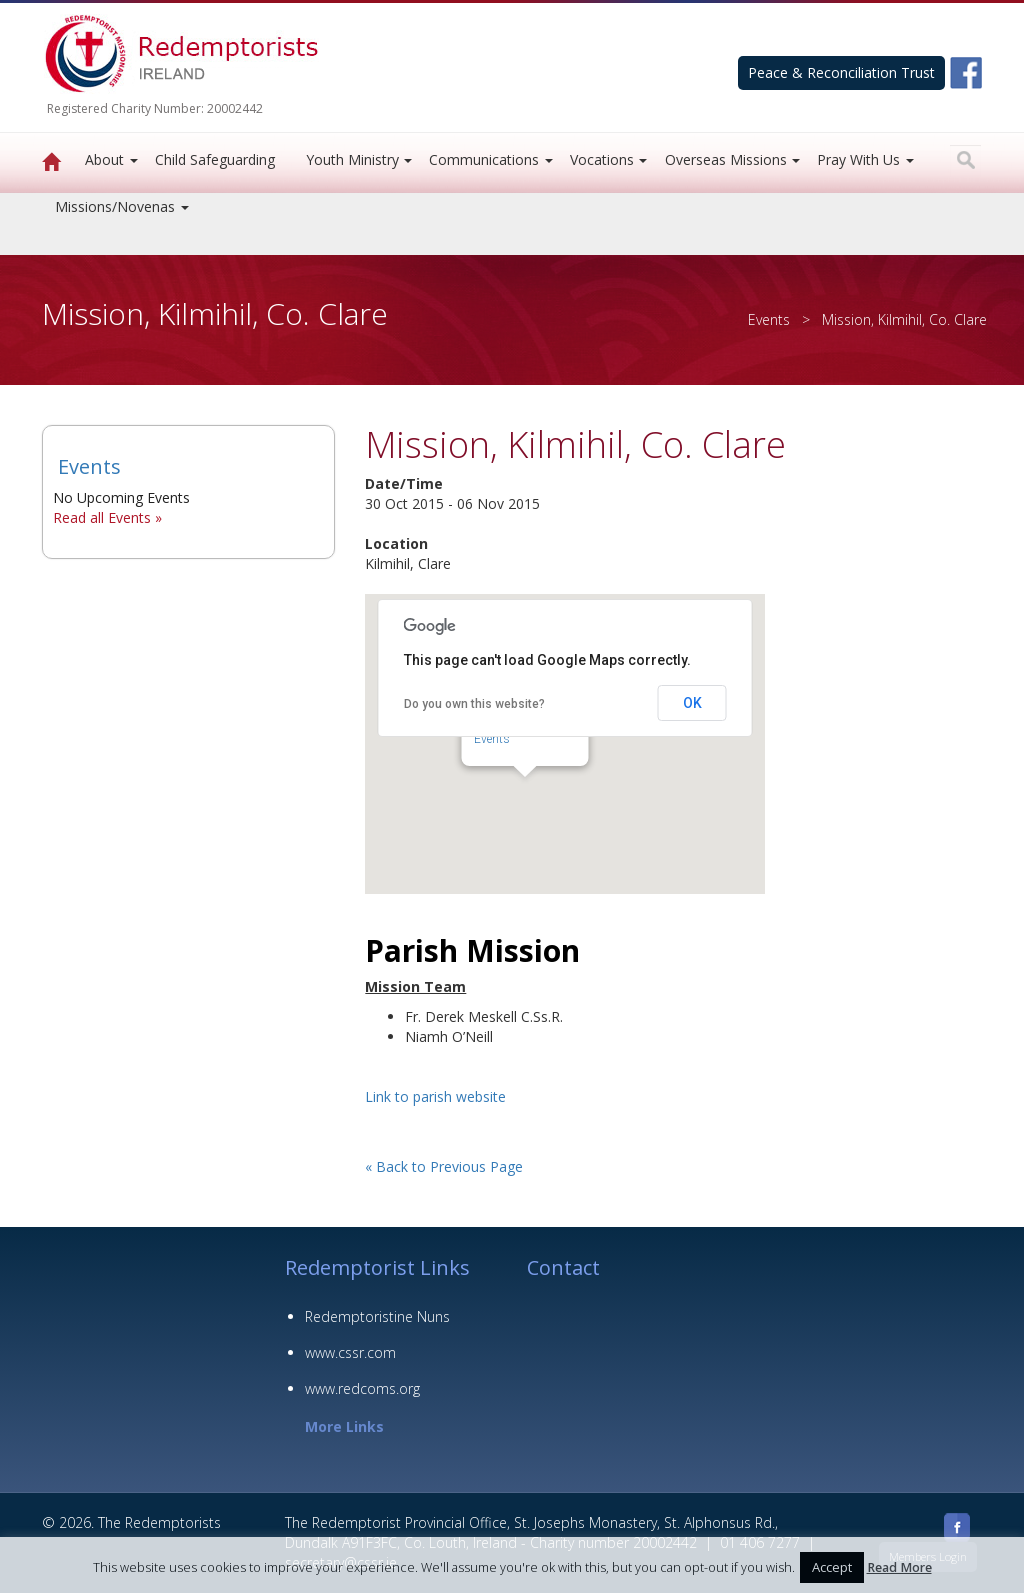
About (104, 159)
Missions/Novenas (115, 206)
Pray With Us (858, 159)
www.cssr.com (350, 1352)
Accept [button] (832, 1567)
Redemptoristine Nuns (377, 1316)
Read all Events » (107, 517)
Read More (899, 1567)
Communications (484, 159)
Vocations (602, 159)
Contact (563, 1267)
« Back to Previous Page (444, 1166)
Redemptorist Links (377, 1267)
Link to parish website (435, 1096)
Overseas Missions (726, 159)
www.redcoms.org (362, 1388)
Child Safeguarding (215, 159)
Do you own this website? (474, 704)
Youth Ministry (352, 159)
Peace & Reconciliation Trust (841, 72)
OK (692, 703)
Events (769, 319)
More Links (344, 1426)
